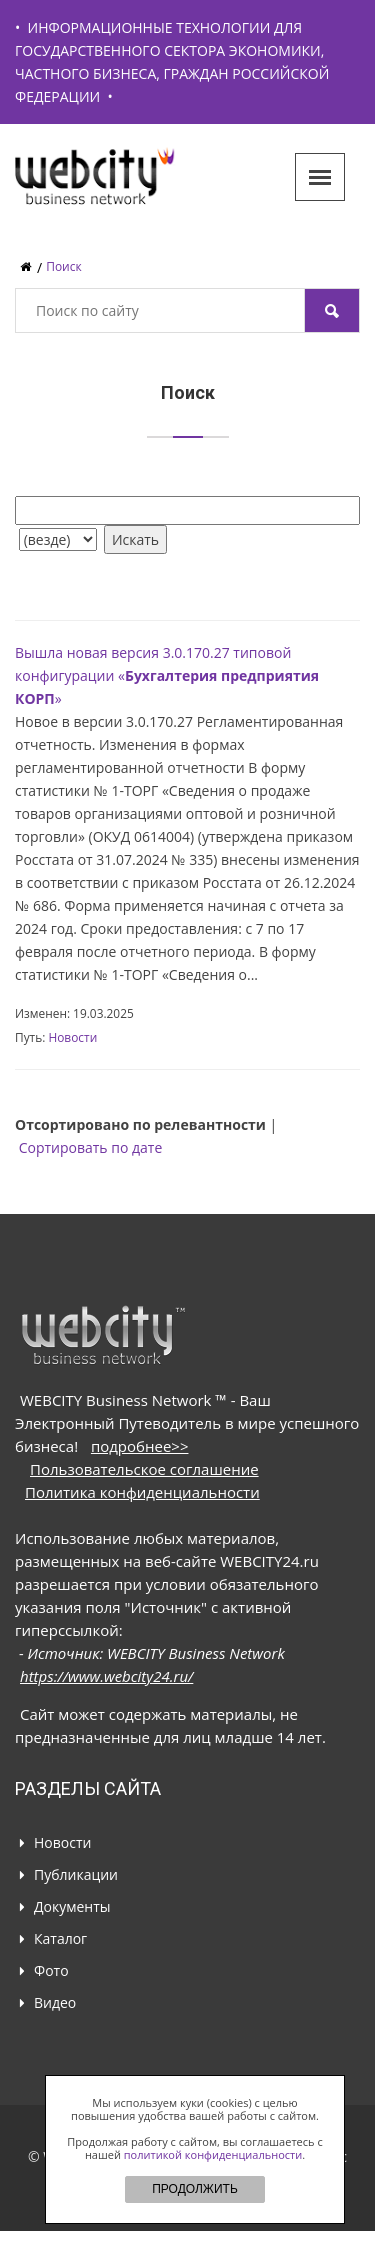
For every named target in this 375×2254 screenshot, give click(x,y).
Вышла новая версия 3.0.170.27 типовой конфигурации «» (167, 675)
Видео (55, 2002)
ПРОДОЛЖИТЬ (195, 2189)
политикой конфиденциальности (213, 2154)
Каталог (60, 1938)
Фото (51, 1970)
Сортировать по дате (91, 1147)
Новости (72, 1037)
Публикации (76, 1874)
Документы (72, 1906)
